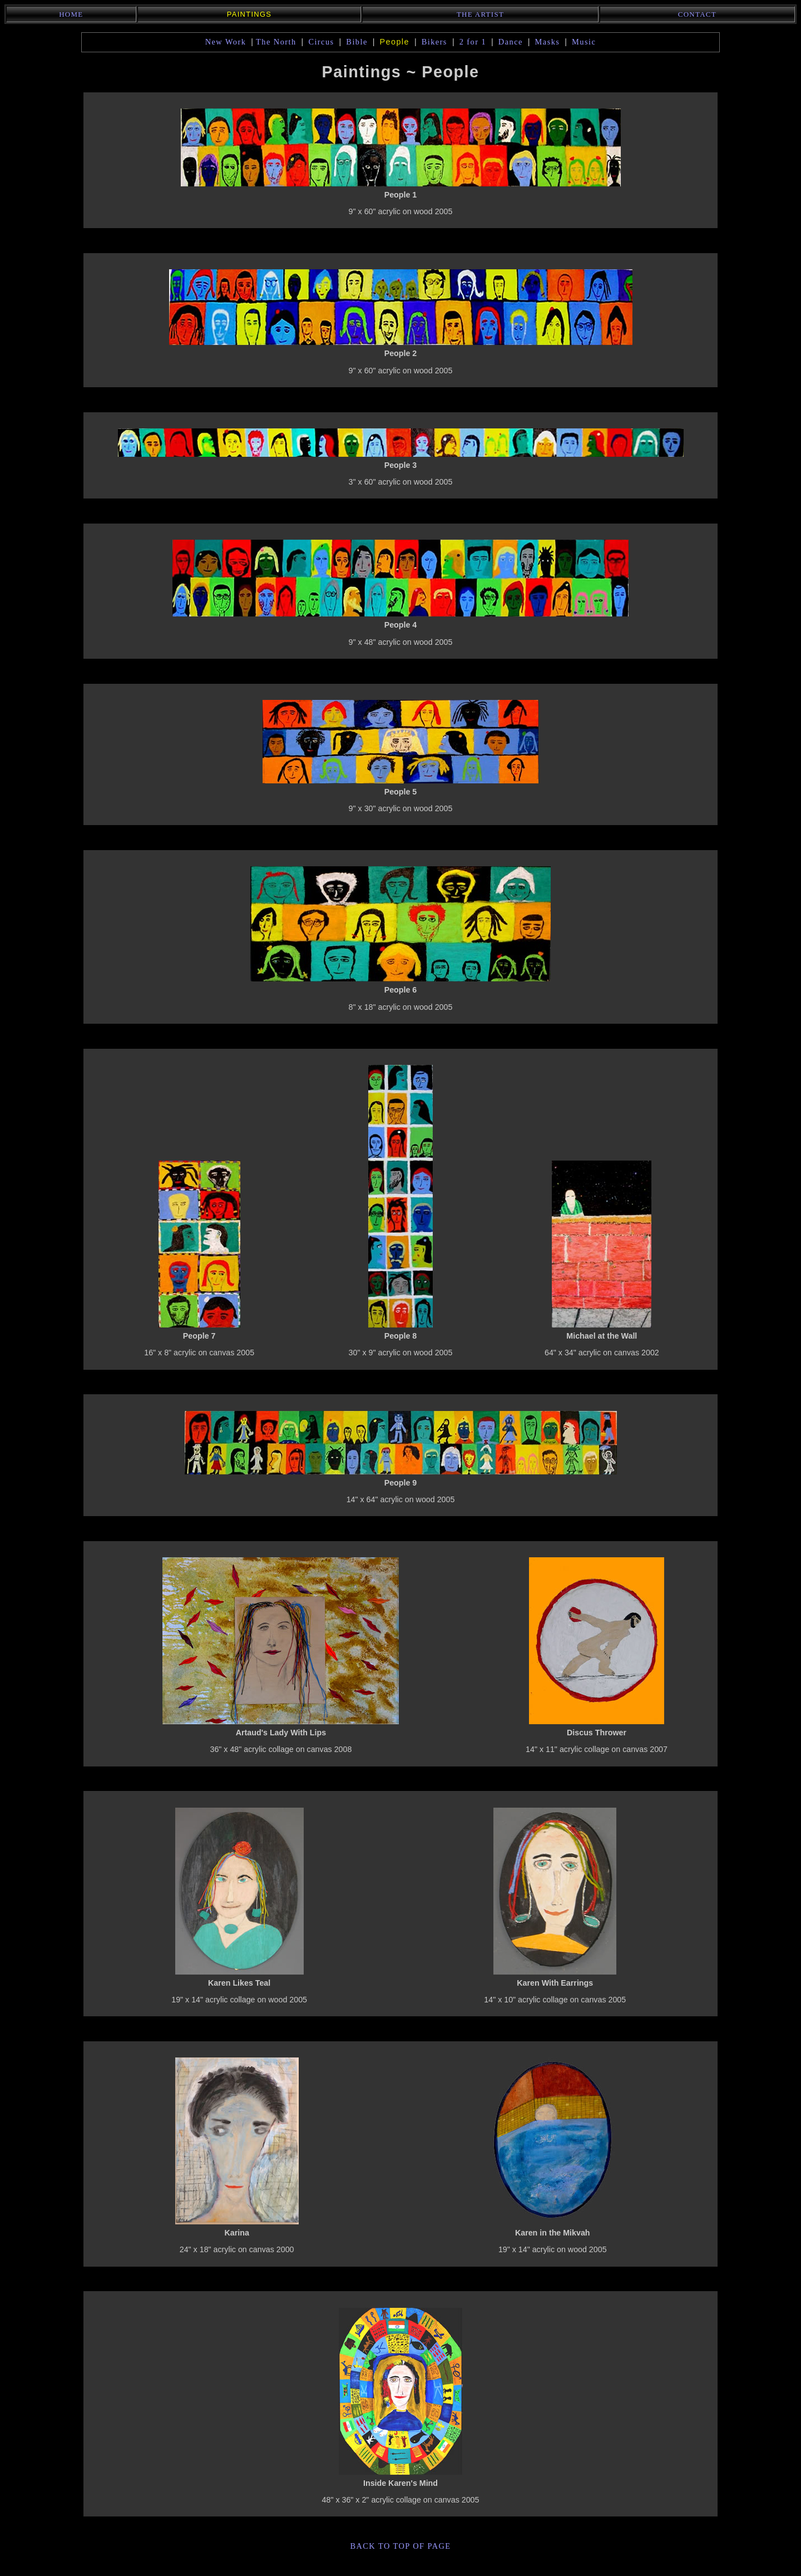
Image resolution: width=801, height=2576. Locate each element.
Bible (356, 41)
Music (584, 41)
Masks (547, 41)
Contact (697, 14)
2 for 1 (472, 41)
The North (276, 41)
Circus (321, 41)
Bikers (434, 41)
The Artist (480, 14)
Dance (510, 41)
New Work (225, 41)
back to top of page (400, 2546)
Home (71, 14)
